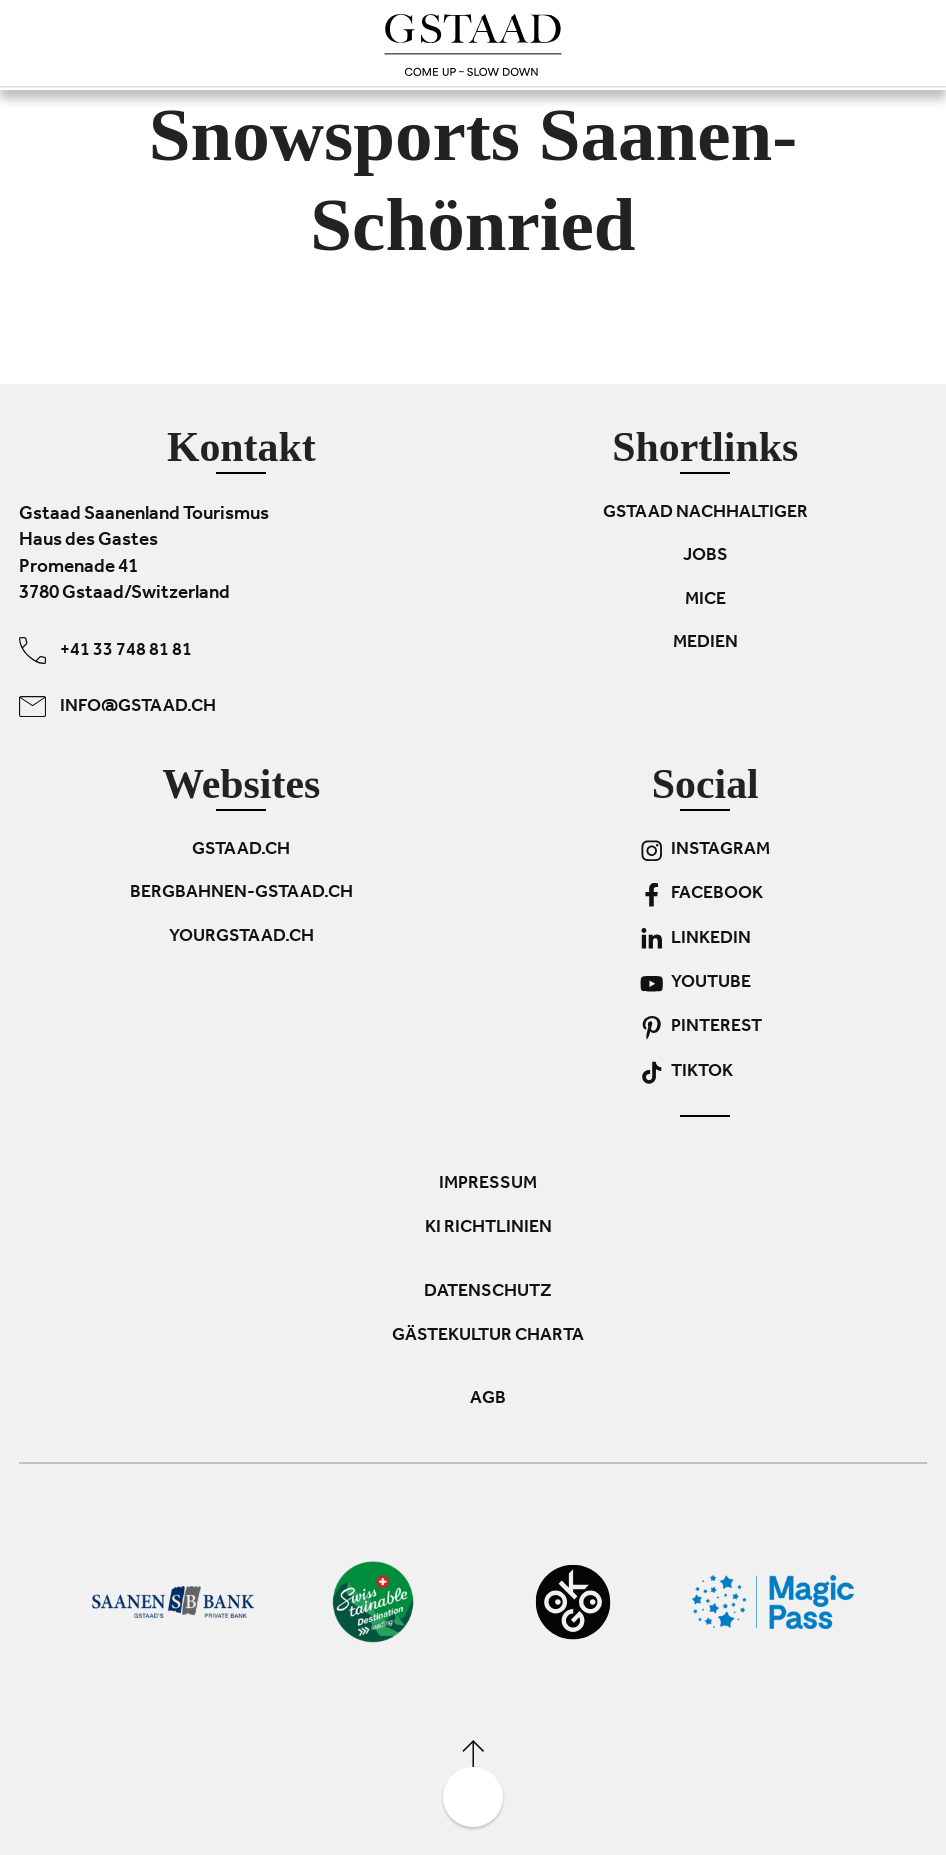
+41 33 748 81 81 (105, 650)
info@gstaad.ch (117, 706)
